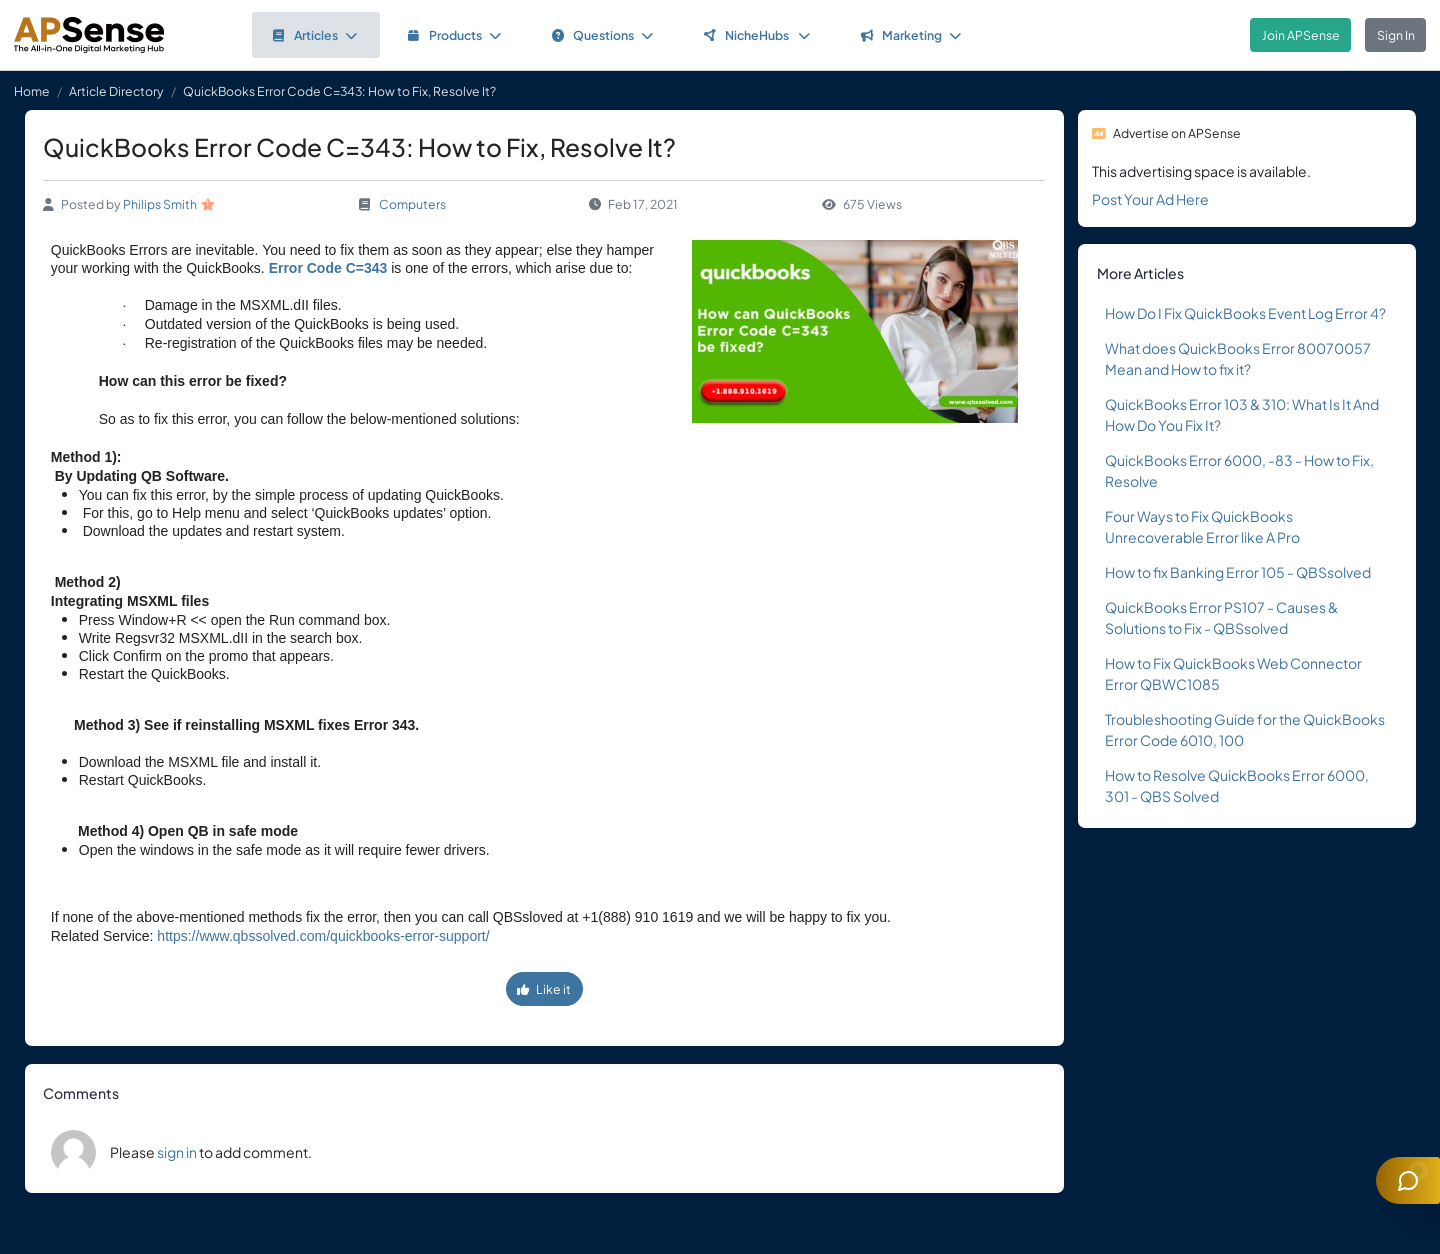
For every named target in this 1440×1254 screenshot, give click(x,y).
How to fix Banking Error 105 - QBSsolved (1238, 572)
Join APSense (1301, 35)
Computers (412, 204)
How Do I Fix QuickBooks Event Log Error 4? (1245, 313)
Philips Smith (160, 204)
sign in (177, 1152)
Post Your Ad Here (1150, 199)
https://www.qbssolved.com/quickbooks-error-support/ (323, 936)
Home (32, 91)
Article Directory (116, 91)
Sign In (1396, 35)
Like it (544, 989)
